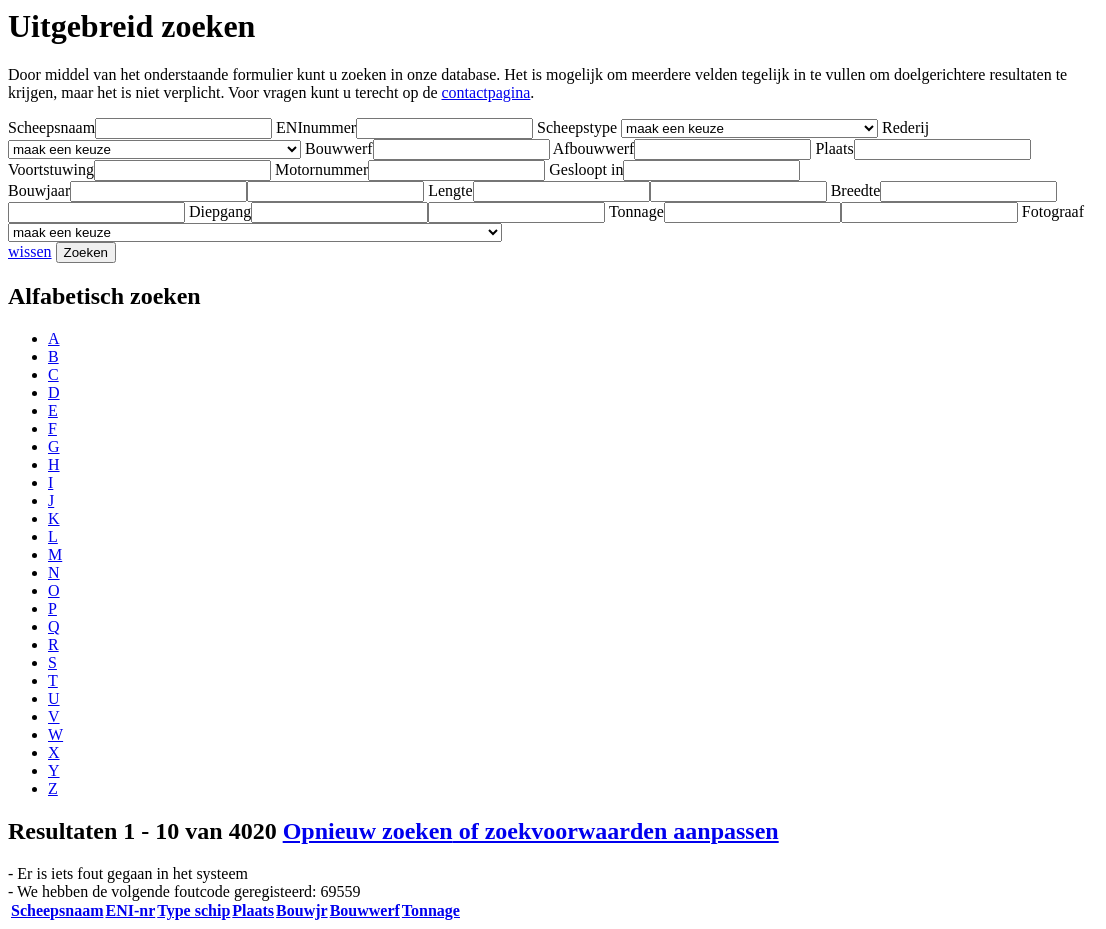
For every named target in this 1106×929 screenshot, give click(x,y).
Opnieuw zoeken (531, 831)
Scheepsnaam (51, 127)
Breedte (856, 190)
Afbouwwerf (594, 148)
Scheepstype (577, 127)
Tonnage (636, 211)
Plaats (834, 148)
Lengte (450, 190)
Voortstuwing (51, 169)
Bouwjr (302, 910)
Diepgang (220, 211)
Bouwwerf (339, 148)
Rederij (905, 127)
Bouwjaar (39, 190)
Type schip (193, 910)
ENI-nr (130, 910)
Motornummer (321, 169)
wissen (30, 251)
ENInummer (316, 127)
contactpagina (486, 92)
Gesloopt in (586, 169)
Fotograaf (1053, 211)
